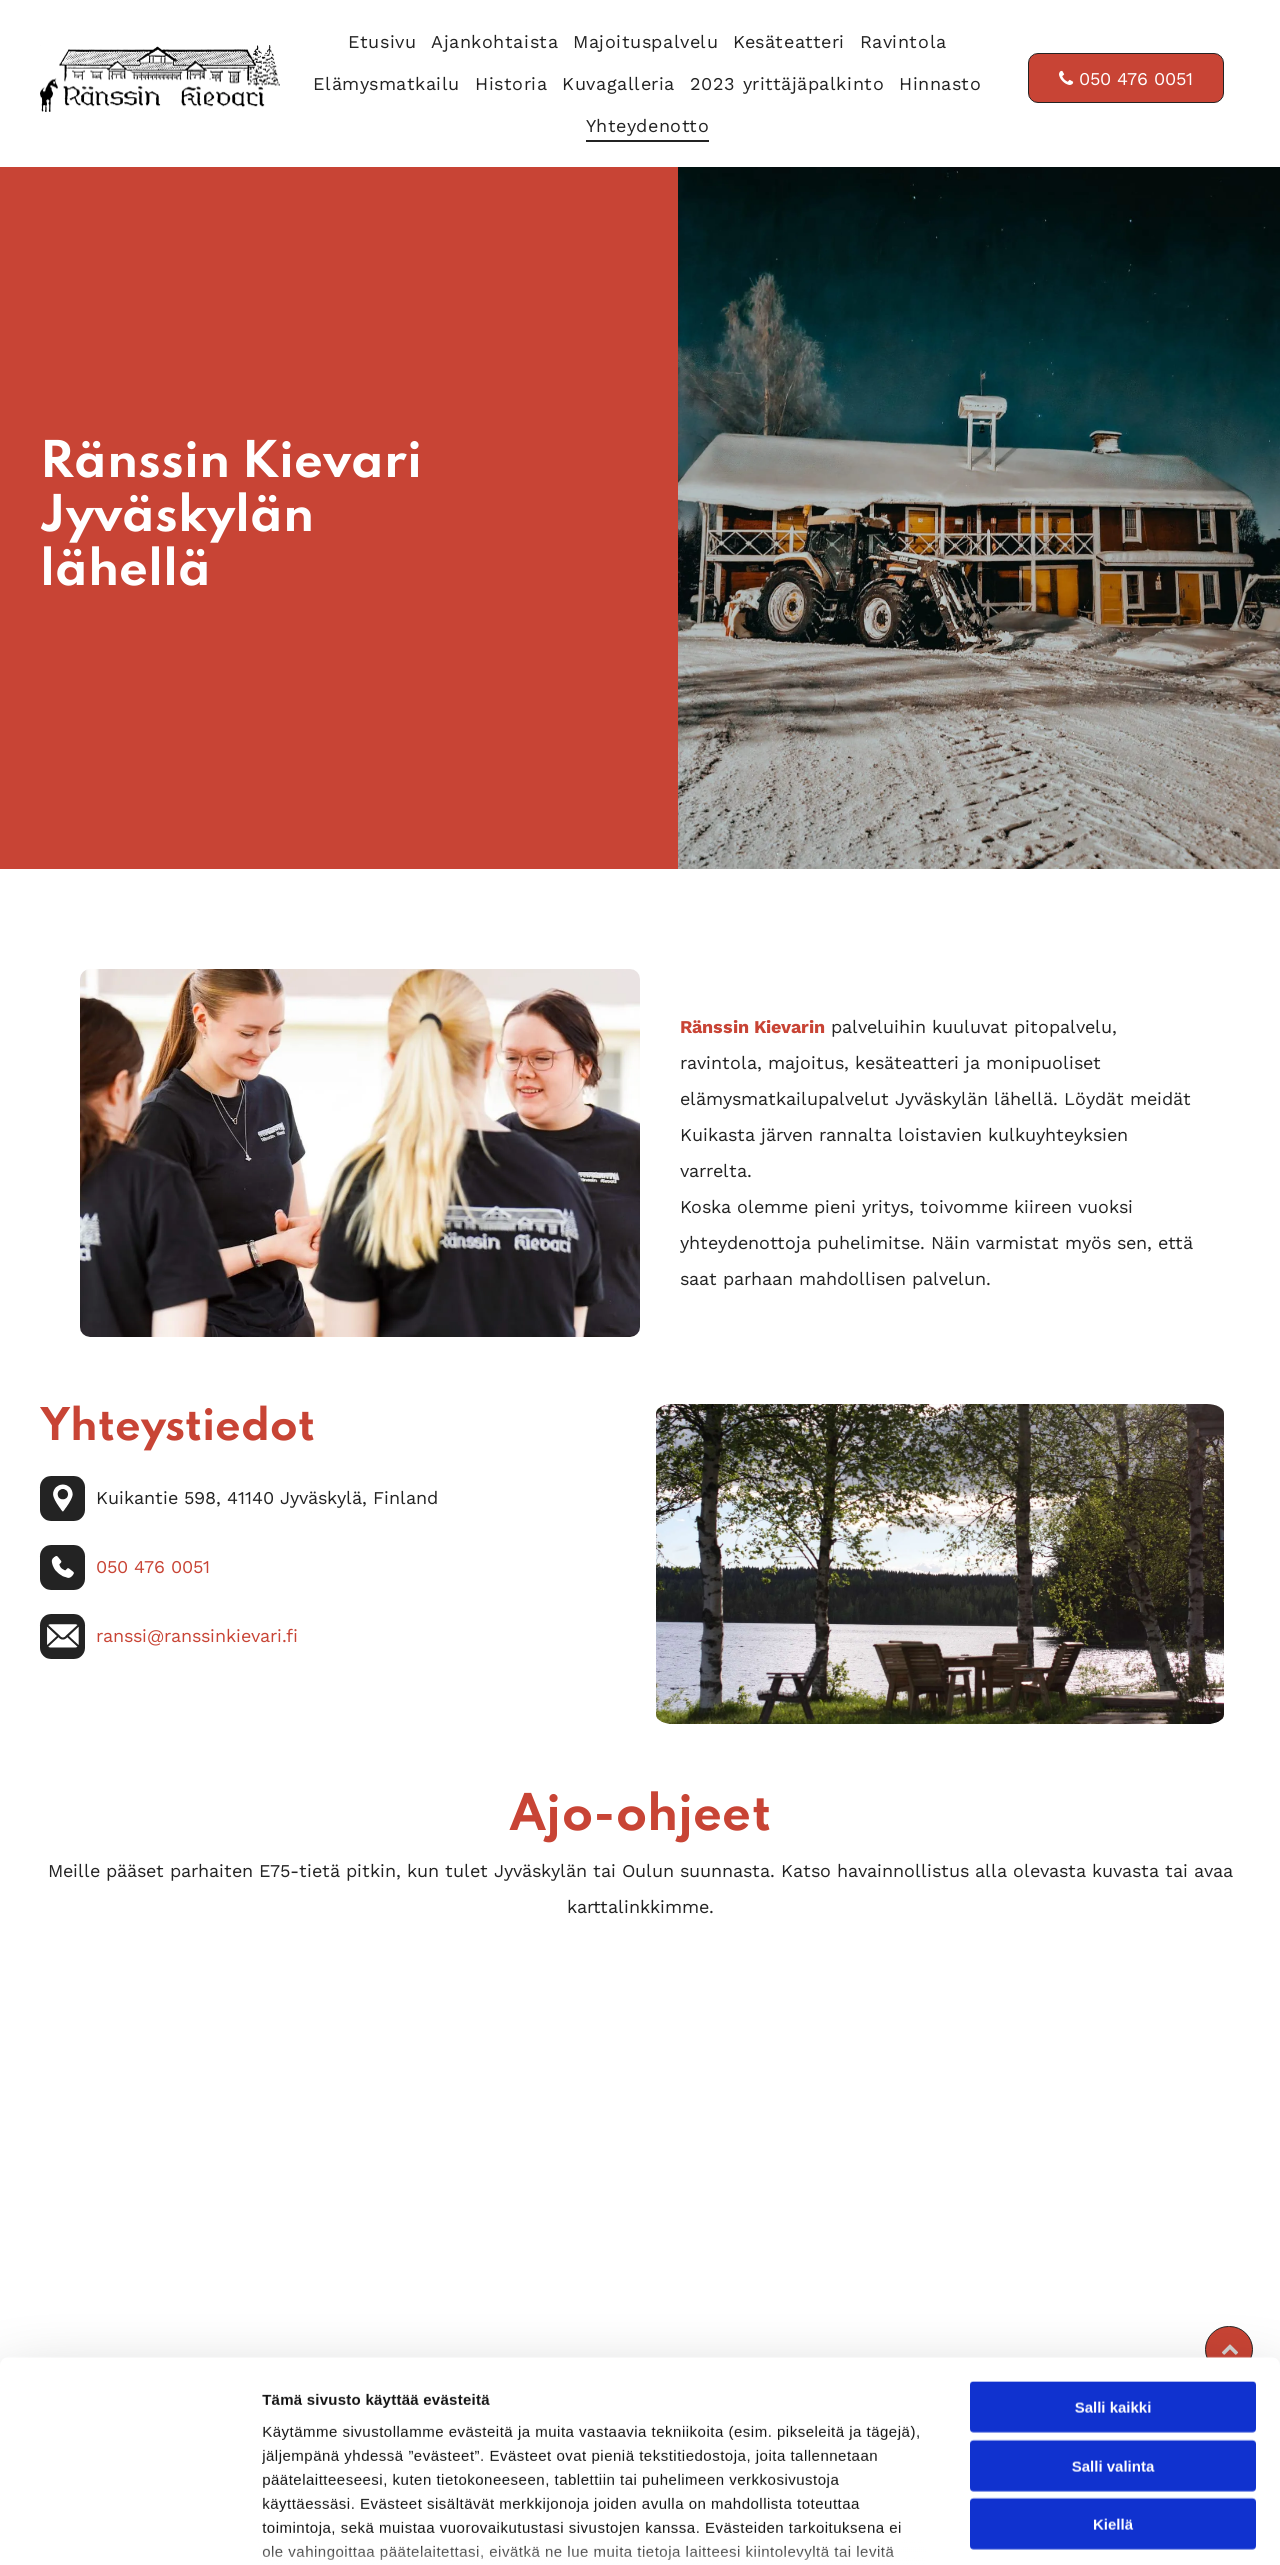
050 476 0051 (153, 1566)
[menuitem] (374, 36)
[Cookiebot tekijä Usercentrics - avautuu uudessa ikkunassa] (129, 2526)
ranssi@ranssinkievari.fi (197, 1635)
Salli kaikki (1113, 2255)
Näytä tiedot (1069, 2525)
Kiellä (1113, 2372)
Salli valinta (1113, 2314)
